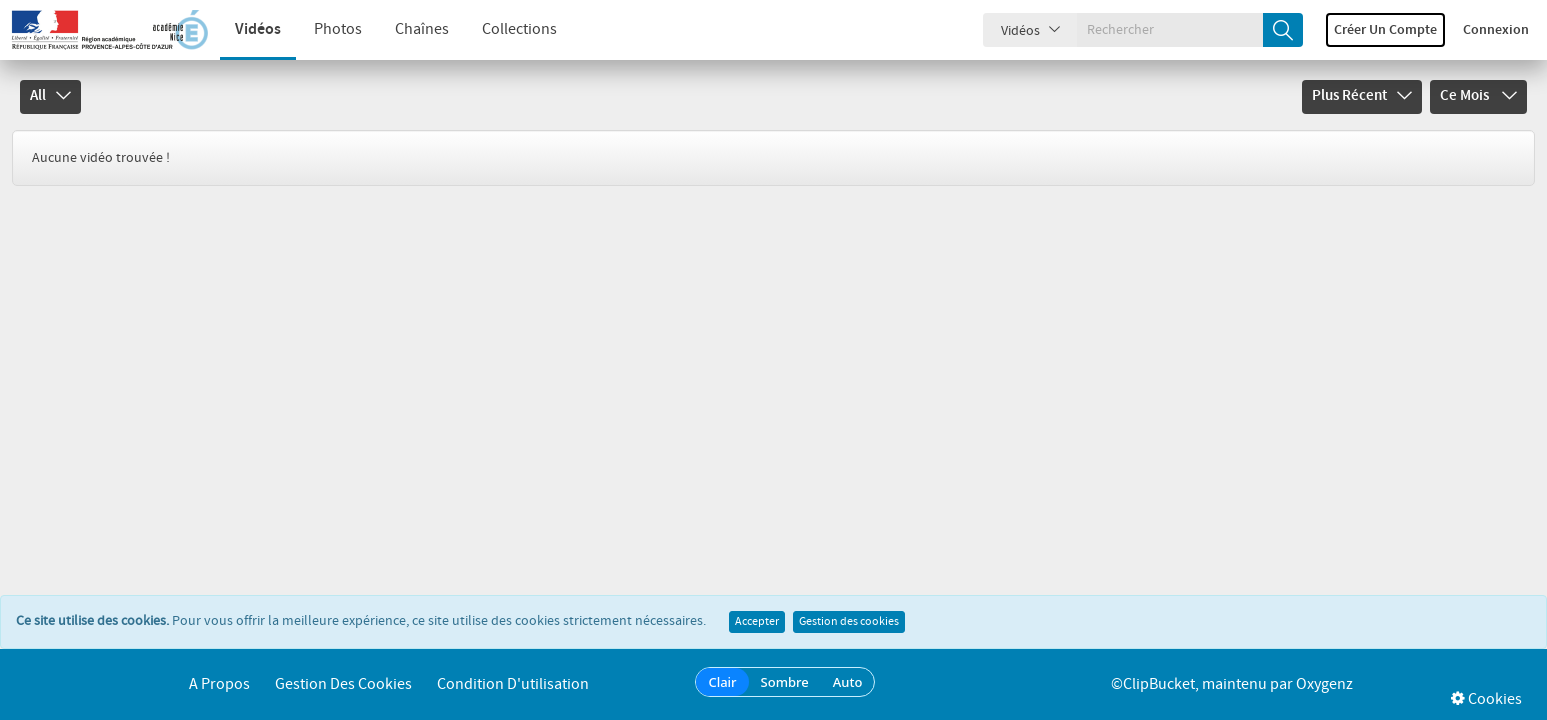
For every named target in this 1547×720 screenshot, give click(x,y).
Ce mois (1478, 96)
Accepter (757, 622)
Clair (722, 682)
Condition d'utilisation (513, 684)
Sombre (785, 682)
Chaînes (422, 29)
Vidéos (258, 29)
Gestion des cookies (849, 622)
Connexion (1496, 30)
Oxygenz (1324, 684)
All (50, 96)
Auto (848, 682)
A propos (219, 684)
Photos (338, 29)
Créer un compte (1385, 30)
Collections (519, 29)
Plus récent (1362, 96)
